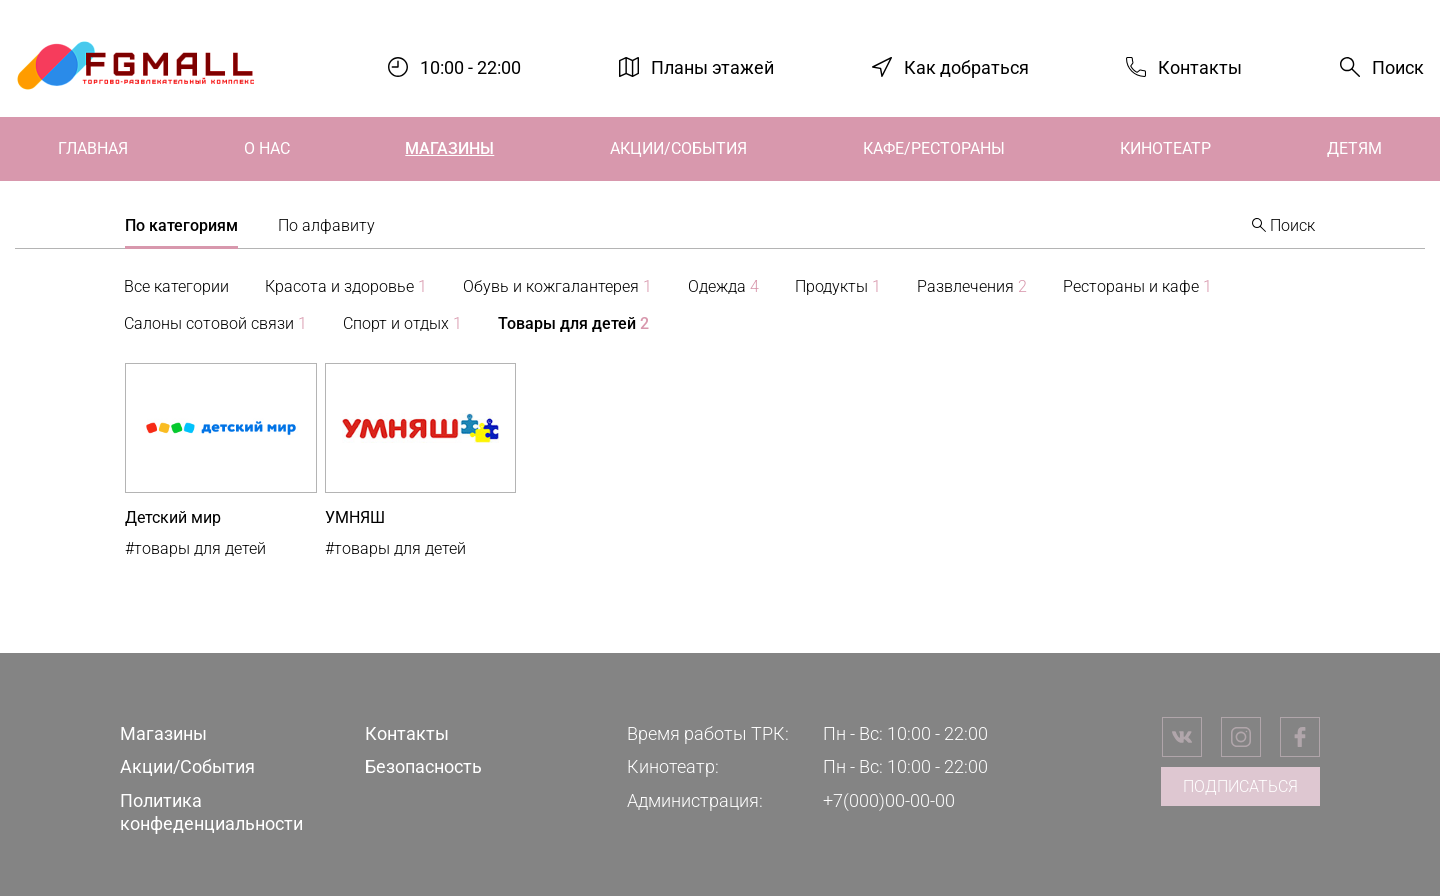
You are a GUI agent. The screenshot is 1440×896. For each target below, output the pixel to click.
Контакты (1200, 66)
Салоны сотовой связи (215, 323)
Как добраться (966, 66)
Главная (93, 148)
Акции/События (678, 148)
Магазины (449, 148)
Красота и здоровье (346, 286)
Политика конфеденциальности (211, 812)
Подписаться (1240, 786)
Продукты (838, 286)
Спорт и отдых (402, 323)
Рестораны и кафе (1137, 286)
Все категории (176, 286)
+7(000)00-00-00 (889, 800)
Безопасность (423, 766)
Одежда (723, 286)
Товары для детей (573, 323)
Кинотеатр (1165, 148)
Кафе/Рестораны (934, 148)
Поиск (1398, 67)
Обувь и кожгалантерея (557, 286)
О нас (267, 148)
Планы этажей (712, 66)
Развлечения (972, 286)
